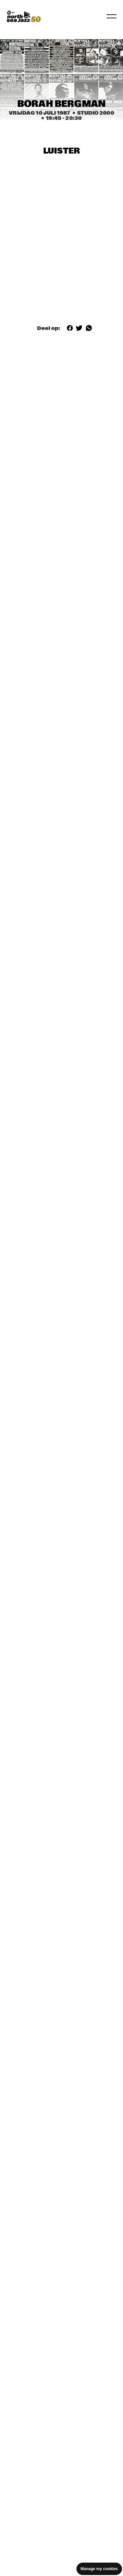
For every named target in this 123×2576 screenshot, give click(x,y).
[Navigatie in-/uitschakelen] (111, 16)
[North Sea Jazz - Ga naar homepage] (24, 16)
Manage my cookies (99, 2569)
